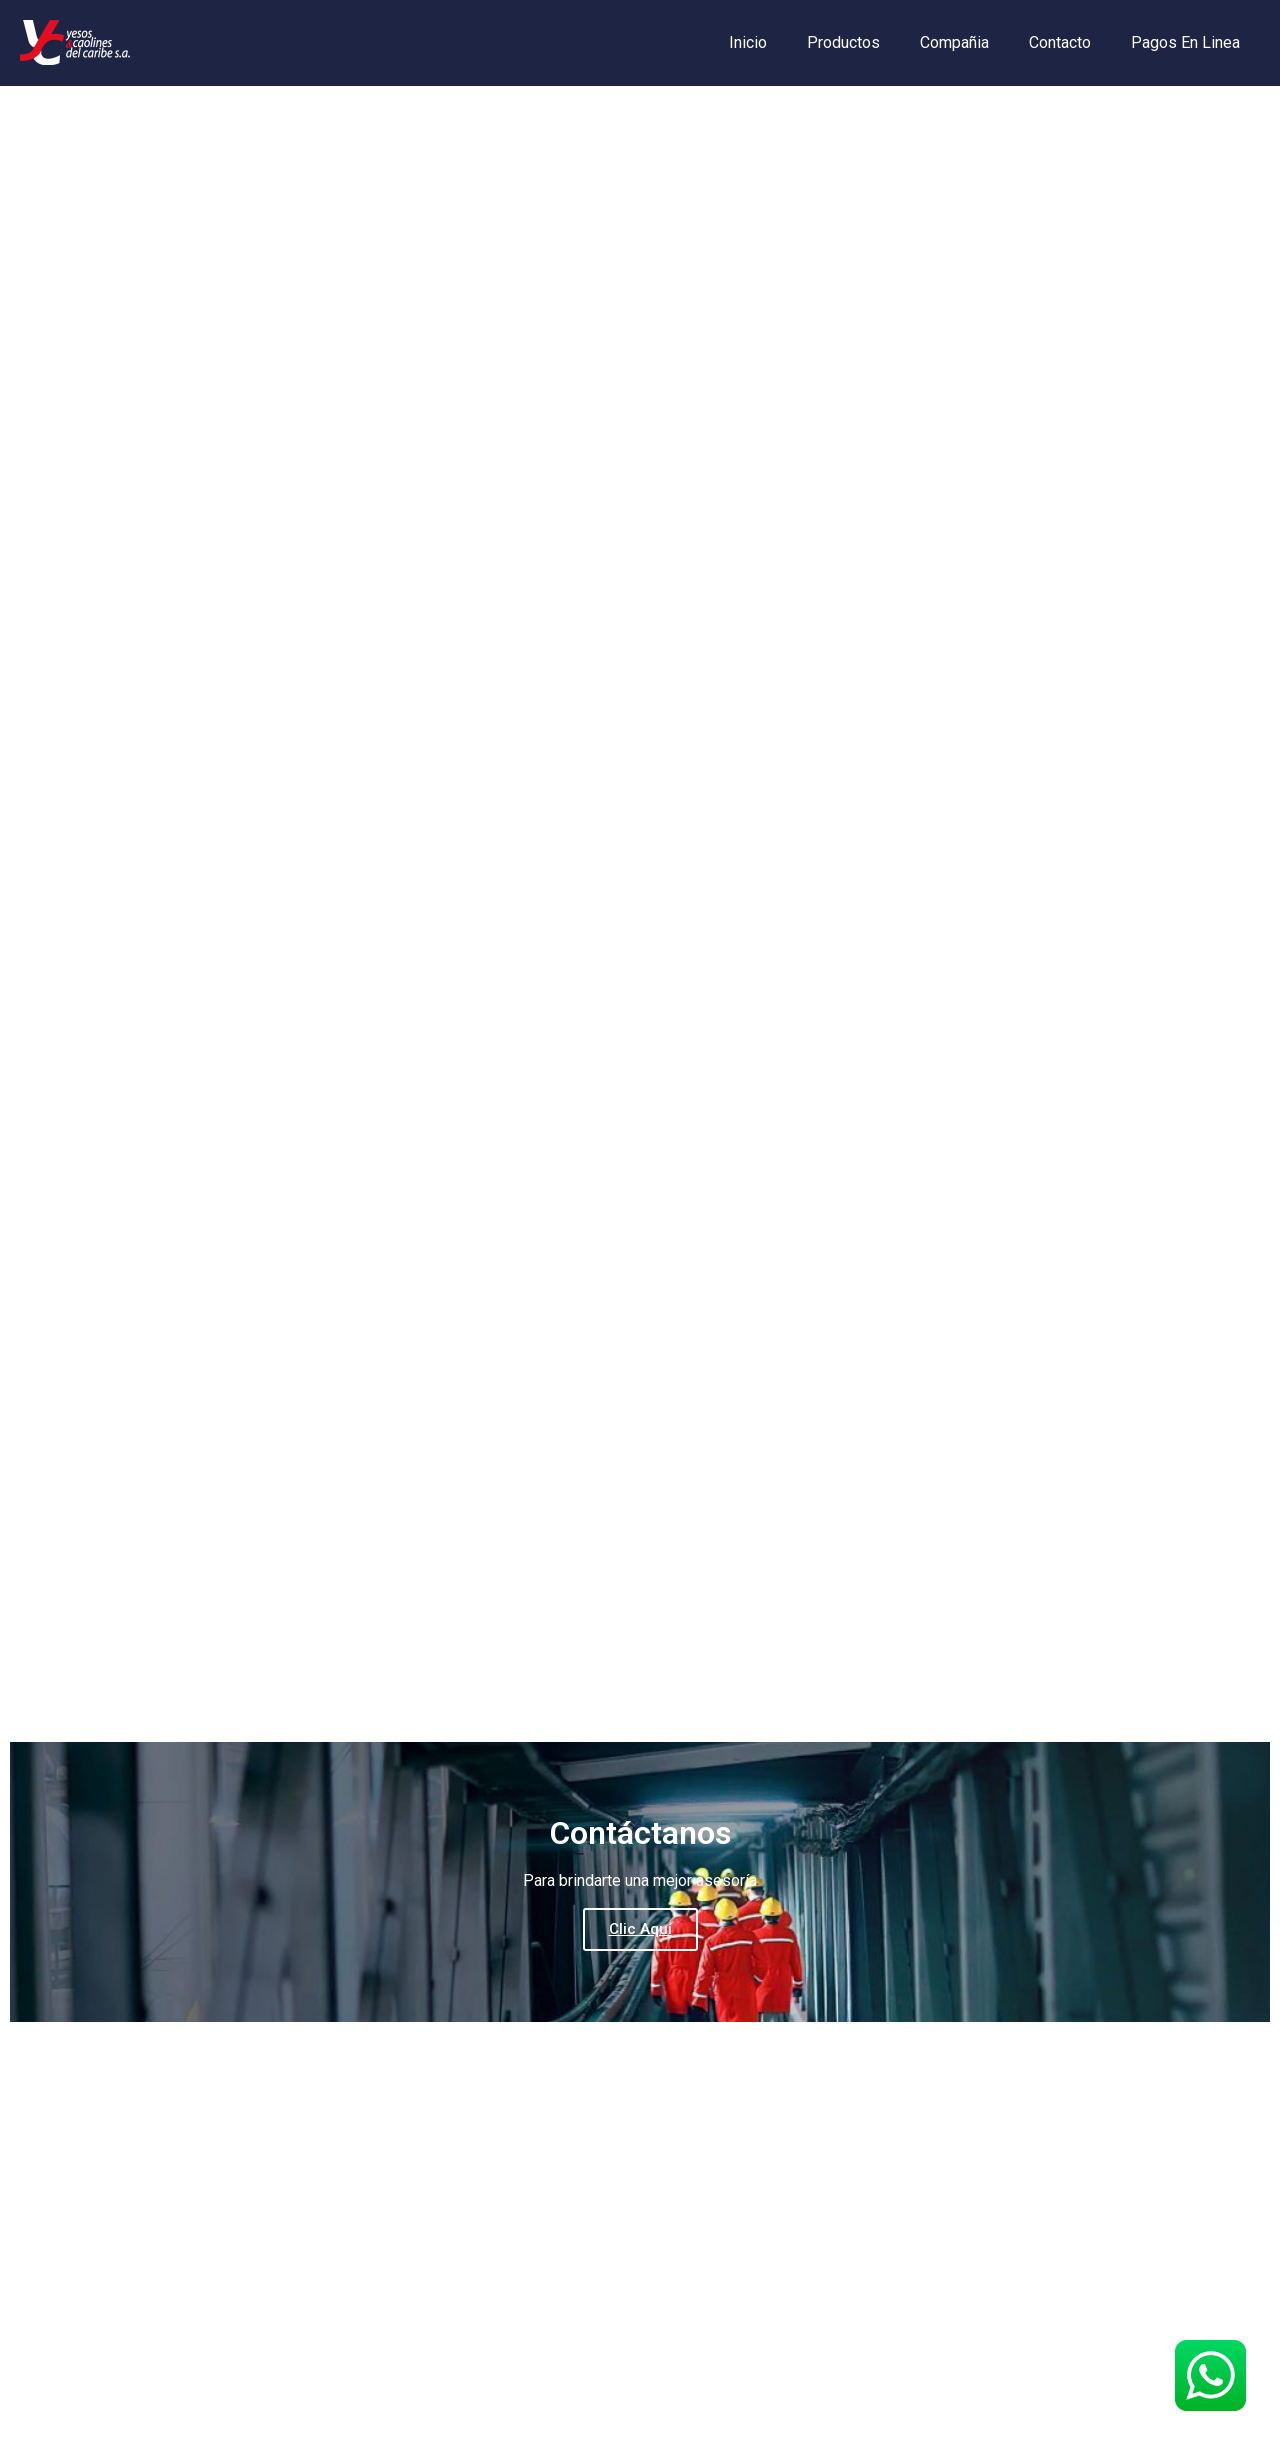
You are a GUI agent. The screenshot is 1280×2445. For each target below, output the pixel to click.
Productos (843, 42)
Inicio (748, 42)
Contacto (1060, 42)
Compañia (954, 42)
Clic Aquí (640, 1929)
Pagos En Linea (1185, 42)
